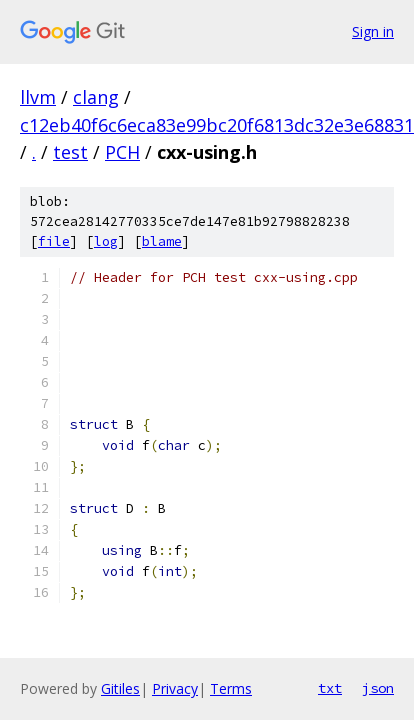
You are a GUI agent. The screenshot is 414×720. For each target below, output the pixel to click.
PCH (122, 152)
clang (96, 97)
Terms (231, 688)
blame (162, 241)
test (70, 152)
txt (330, 688)
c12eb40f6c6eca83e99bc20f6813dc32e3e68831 (217, 125)
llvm (38, 97)
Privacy (175, 688)
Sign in (373, 31)
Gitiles (120, 688)
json (378, 688)
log (106, 241)
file (54, 241)
